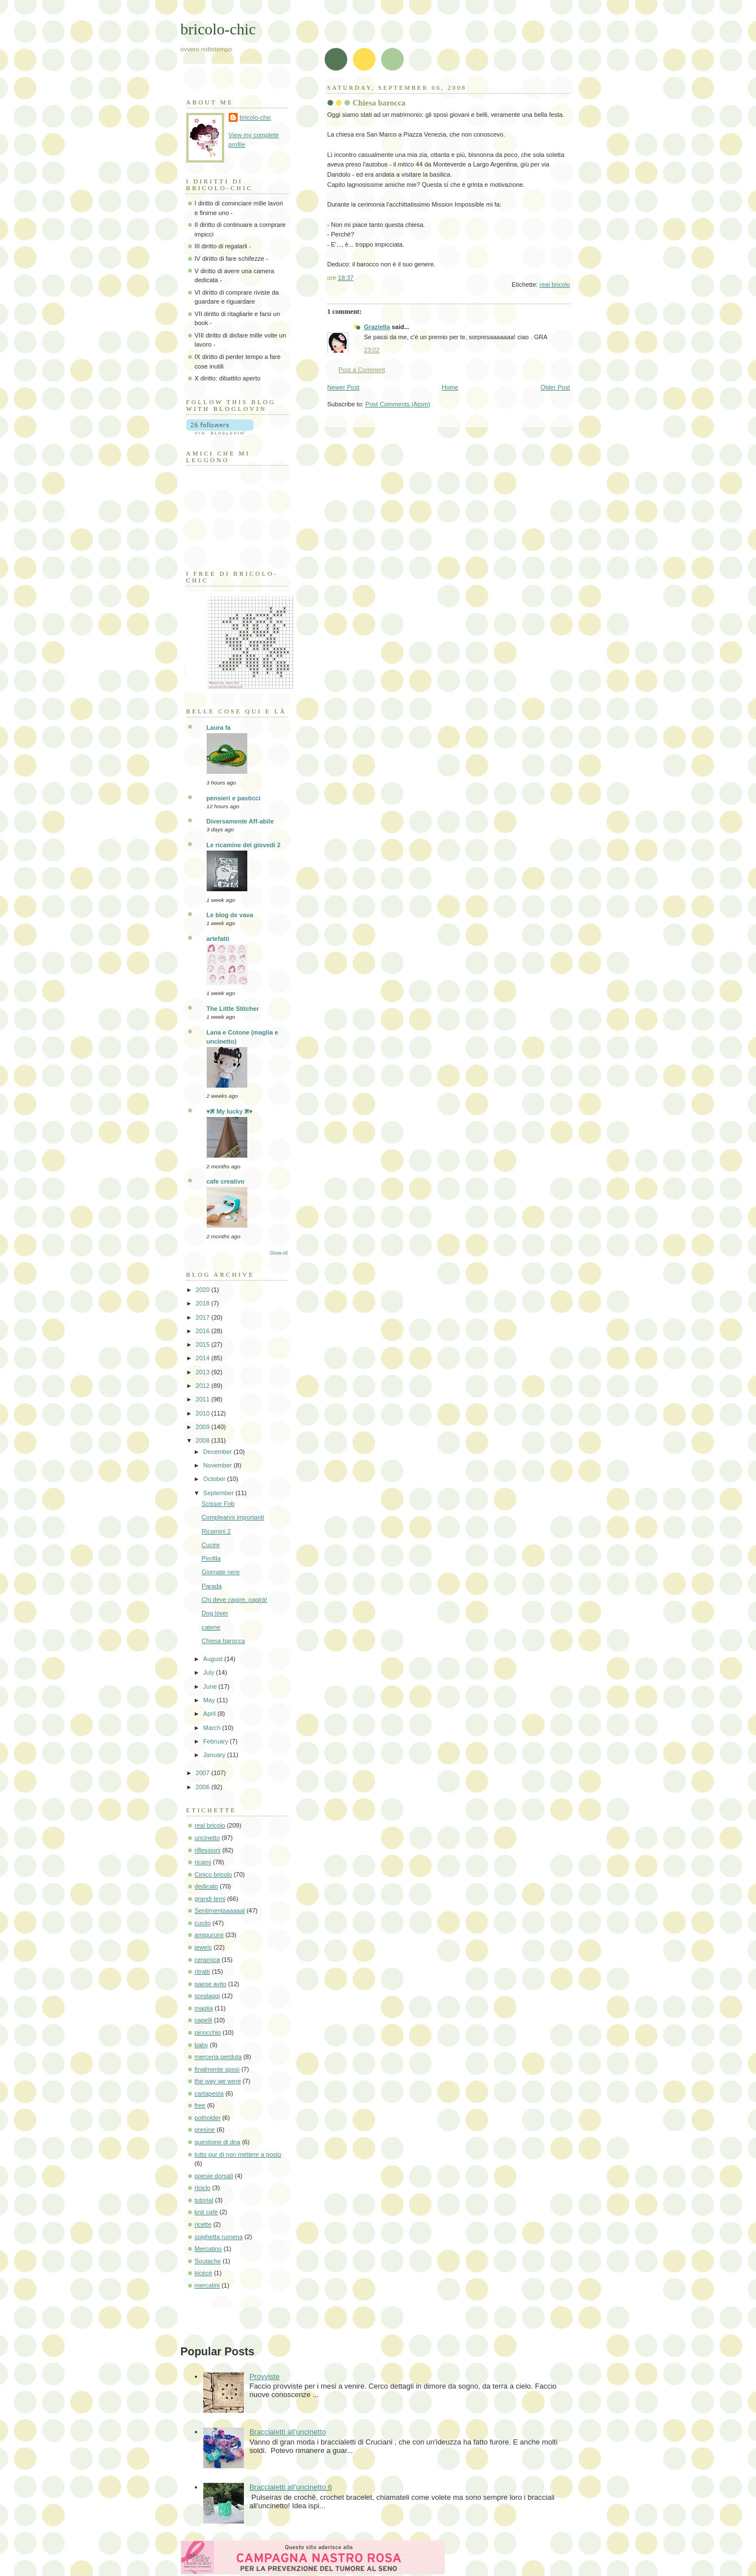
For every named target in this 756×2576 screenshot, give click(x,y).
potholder (208, 2117)
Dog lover (215, 1613)
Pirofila (211, 1558)
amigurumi (209, 1934)
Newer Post (343, 387)
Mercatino (208, 2248)
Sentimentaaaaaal (220, 1910)
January (215, 1754)
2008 (204, 1440)
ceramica (207, 1959)
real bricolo (554, 284)
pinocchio (208, 2032)
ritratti (203, 1971)
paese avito (211, 1984)
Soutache (208, 2261)
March (212, 1727)
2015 (204, 1344)
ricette (203, 2224)
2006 (204, 1787)
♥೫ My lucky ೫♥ (230, 1111)
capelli (203, 2020)
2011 (204, 1399)
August (213, 1658)
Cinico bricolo (213, 1874)
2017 (204, 1317)
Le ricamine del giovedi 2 (244, 845)
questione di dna (218, 2142)
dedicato (207, 1886)
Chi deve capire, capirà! (234, 1599)
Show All (279, 1253)
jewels (203, 1947)
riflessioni (208, 1850)
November (218, 1465)
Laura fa (219, 727)
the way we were (218, 2081)
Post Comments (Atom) (397, 404)
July (209, 1672)
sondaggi (207, 1995)
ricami (203, 1862)
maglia (204, 2008)
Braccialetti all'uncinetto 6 (291, 2487)
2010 (204, 1413)
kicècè (203, 2273)
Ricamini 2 (216, 1531)
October (215, 1478)
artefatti (218, 938)
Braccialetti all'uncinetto (288, 2432)
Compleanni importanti (233, 1517)
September (219, 1492)
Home (450, 387)
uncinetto (207, 1837)
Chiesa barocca (223, 1640)
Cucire (211, 1544)
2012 (204, 1385)
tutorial (204, 2200)
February (216, 1741)
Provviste (264, 2376)
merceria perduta (218, 2056)
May (210, 1700)
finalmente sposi (217, 2069)
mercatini (207, 2285)
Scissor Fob (218, 1503)
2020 (204, 1289)
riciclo (203, 2187)
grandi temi (210, 1898)
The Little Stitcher (233, 1008)
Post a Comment (362, 369)
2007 (204, 1772)
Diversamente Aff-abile (240, 821)
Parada (212, 1586)
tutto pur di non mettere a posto (238, 2154)
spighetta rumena (219, 2236)
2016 (204, 1331)
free (200, 2105)
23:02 (372, 350)
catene (211, 1627)
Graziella (377, 326)
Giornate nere (221, 1572)
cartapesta (209, 2093)
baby (201, 2044)
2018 (204, 1303)
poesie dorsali (214, 2175)
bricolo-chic (218, 29)
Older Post (555, 387)
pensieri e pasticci (234, 798)
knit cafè (206, 2212)
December (218, 1451)
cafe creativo (226, 1181)
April (210, 1713)
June (211, 1686)
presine (205, 2129)
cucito (203, 1923)
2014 (204, 1358)
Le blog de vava (230, 915)
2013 (204, 1372)
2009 (204, 1426)
